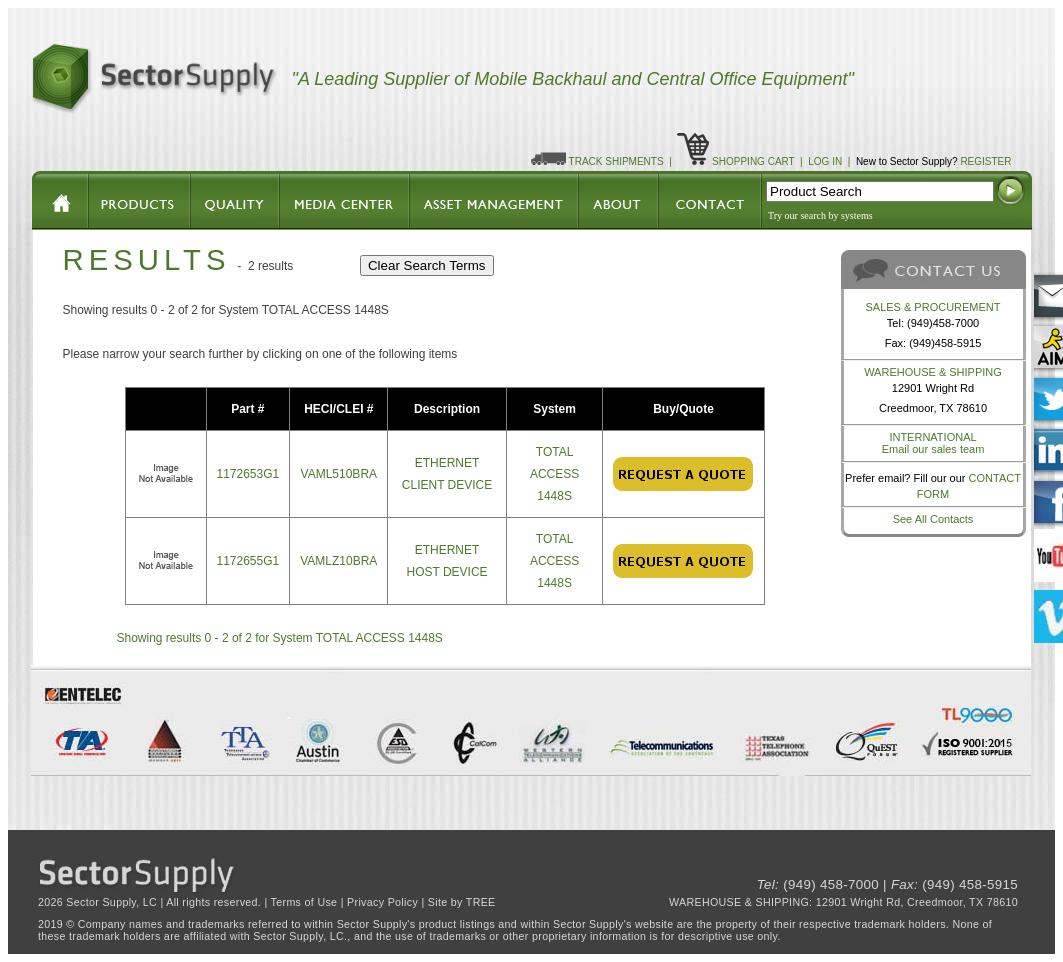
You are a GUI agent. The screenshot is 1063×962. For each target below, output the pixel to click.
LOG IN (825, 161)
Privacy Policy (382, 902)
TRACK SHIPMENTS (616, 161)
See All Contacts (933, 519)
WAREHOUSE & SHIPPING (933, 372)
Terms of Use (304, 902)
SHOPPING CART (753, 161)
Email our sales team (933, 449)
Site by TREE (462, 902)
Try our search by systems (820, 215)
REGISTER (985, 161)
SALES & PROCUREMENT (932, 307)
